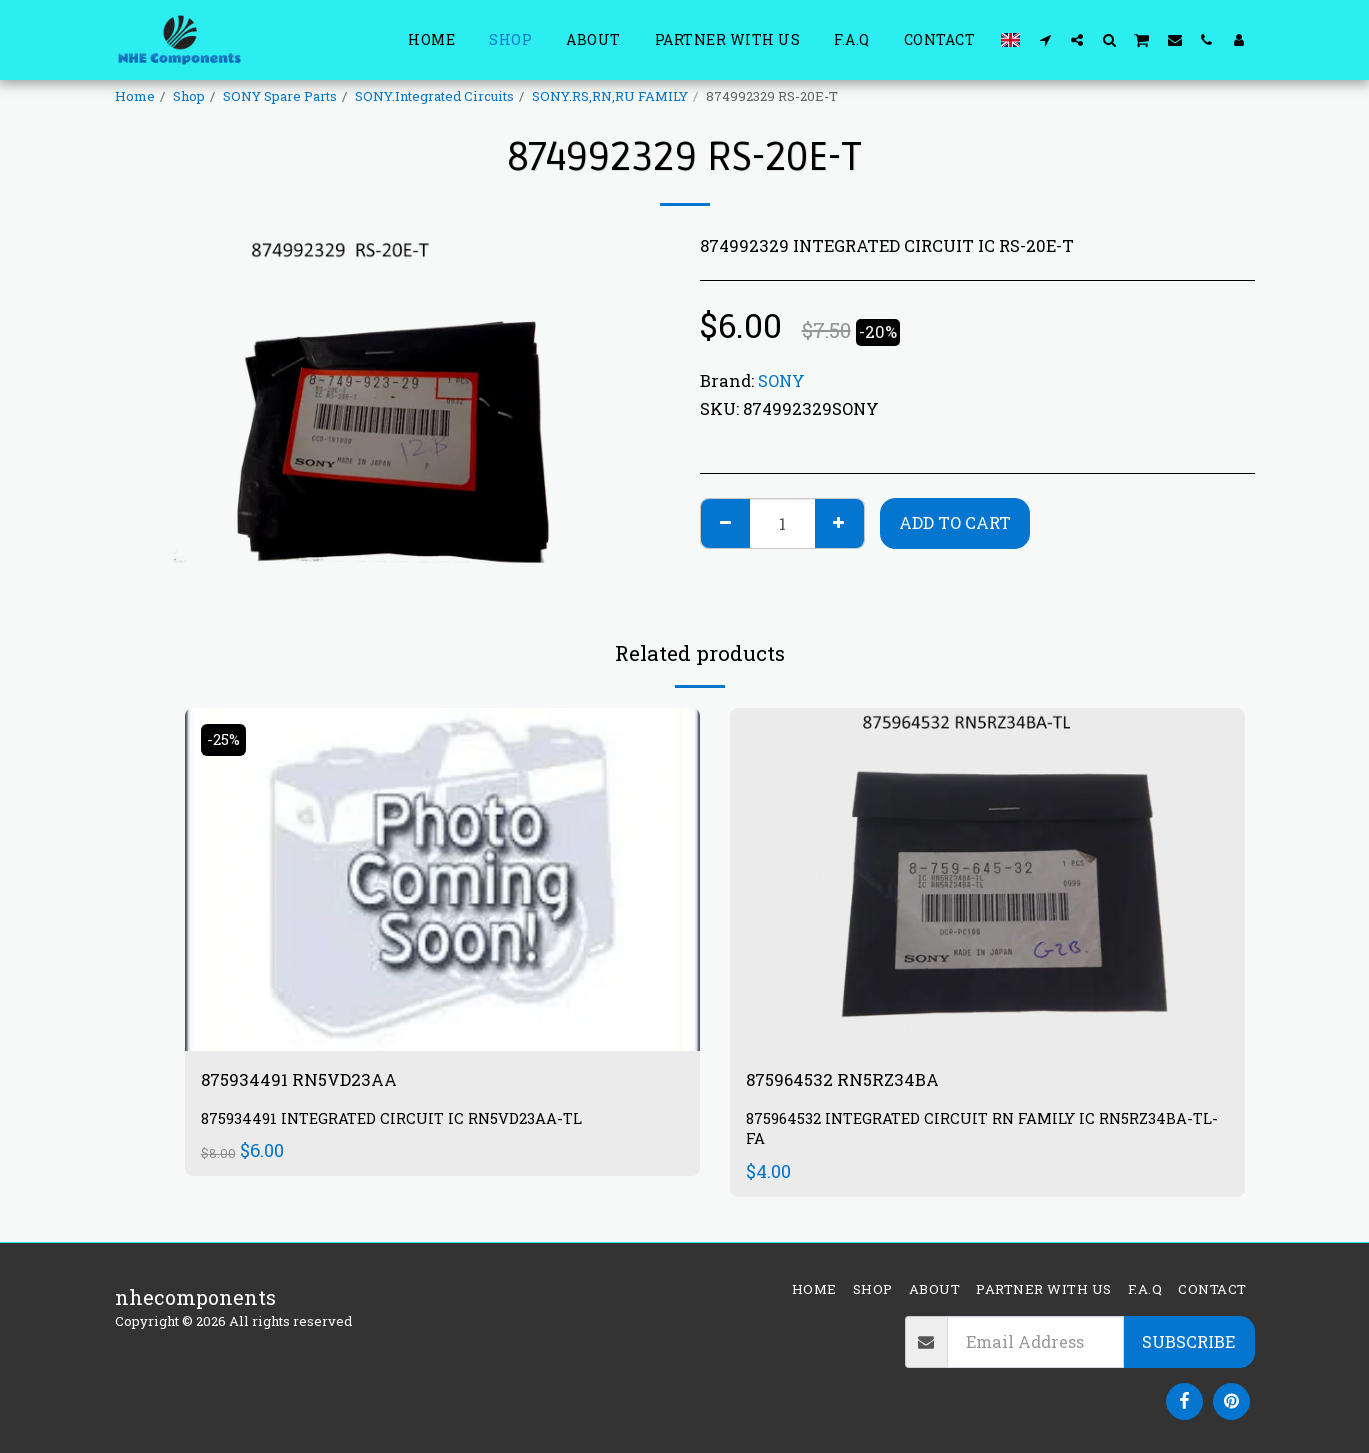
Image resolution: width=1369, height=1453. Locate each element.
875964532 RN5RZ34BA (858, 1081)
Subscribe (1188, 1341)
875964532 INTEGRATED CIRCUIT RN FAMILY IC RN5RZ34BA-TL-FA (987, 1132)
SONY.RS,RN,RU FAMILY (610, 96)
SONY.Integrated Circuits (434, 96)
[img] (442, 879)
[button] (1045, 39)
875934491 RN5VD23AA (313, 1081)
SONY (781, 380)
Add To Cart (955, 522)
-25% (227, 739)
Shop (189, 96)
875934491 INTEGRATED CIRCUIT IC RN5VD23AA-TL (406, 1122)
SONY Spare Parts (280, 96)
